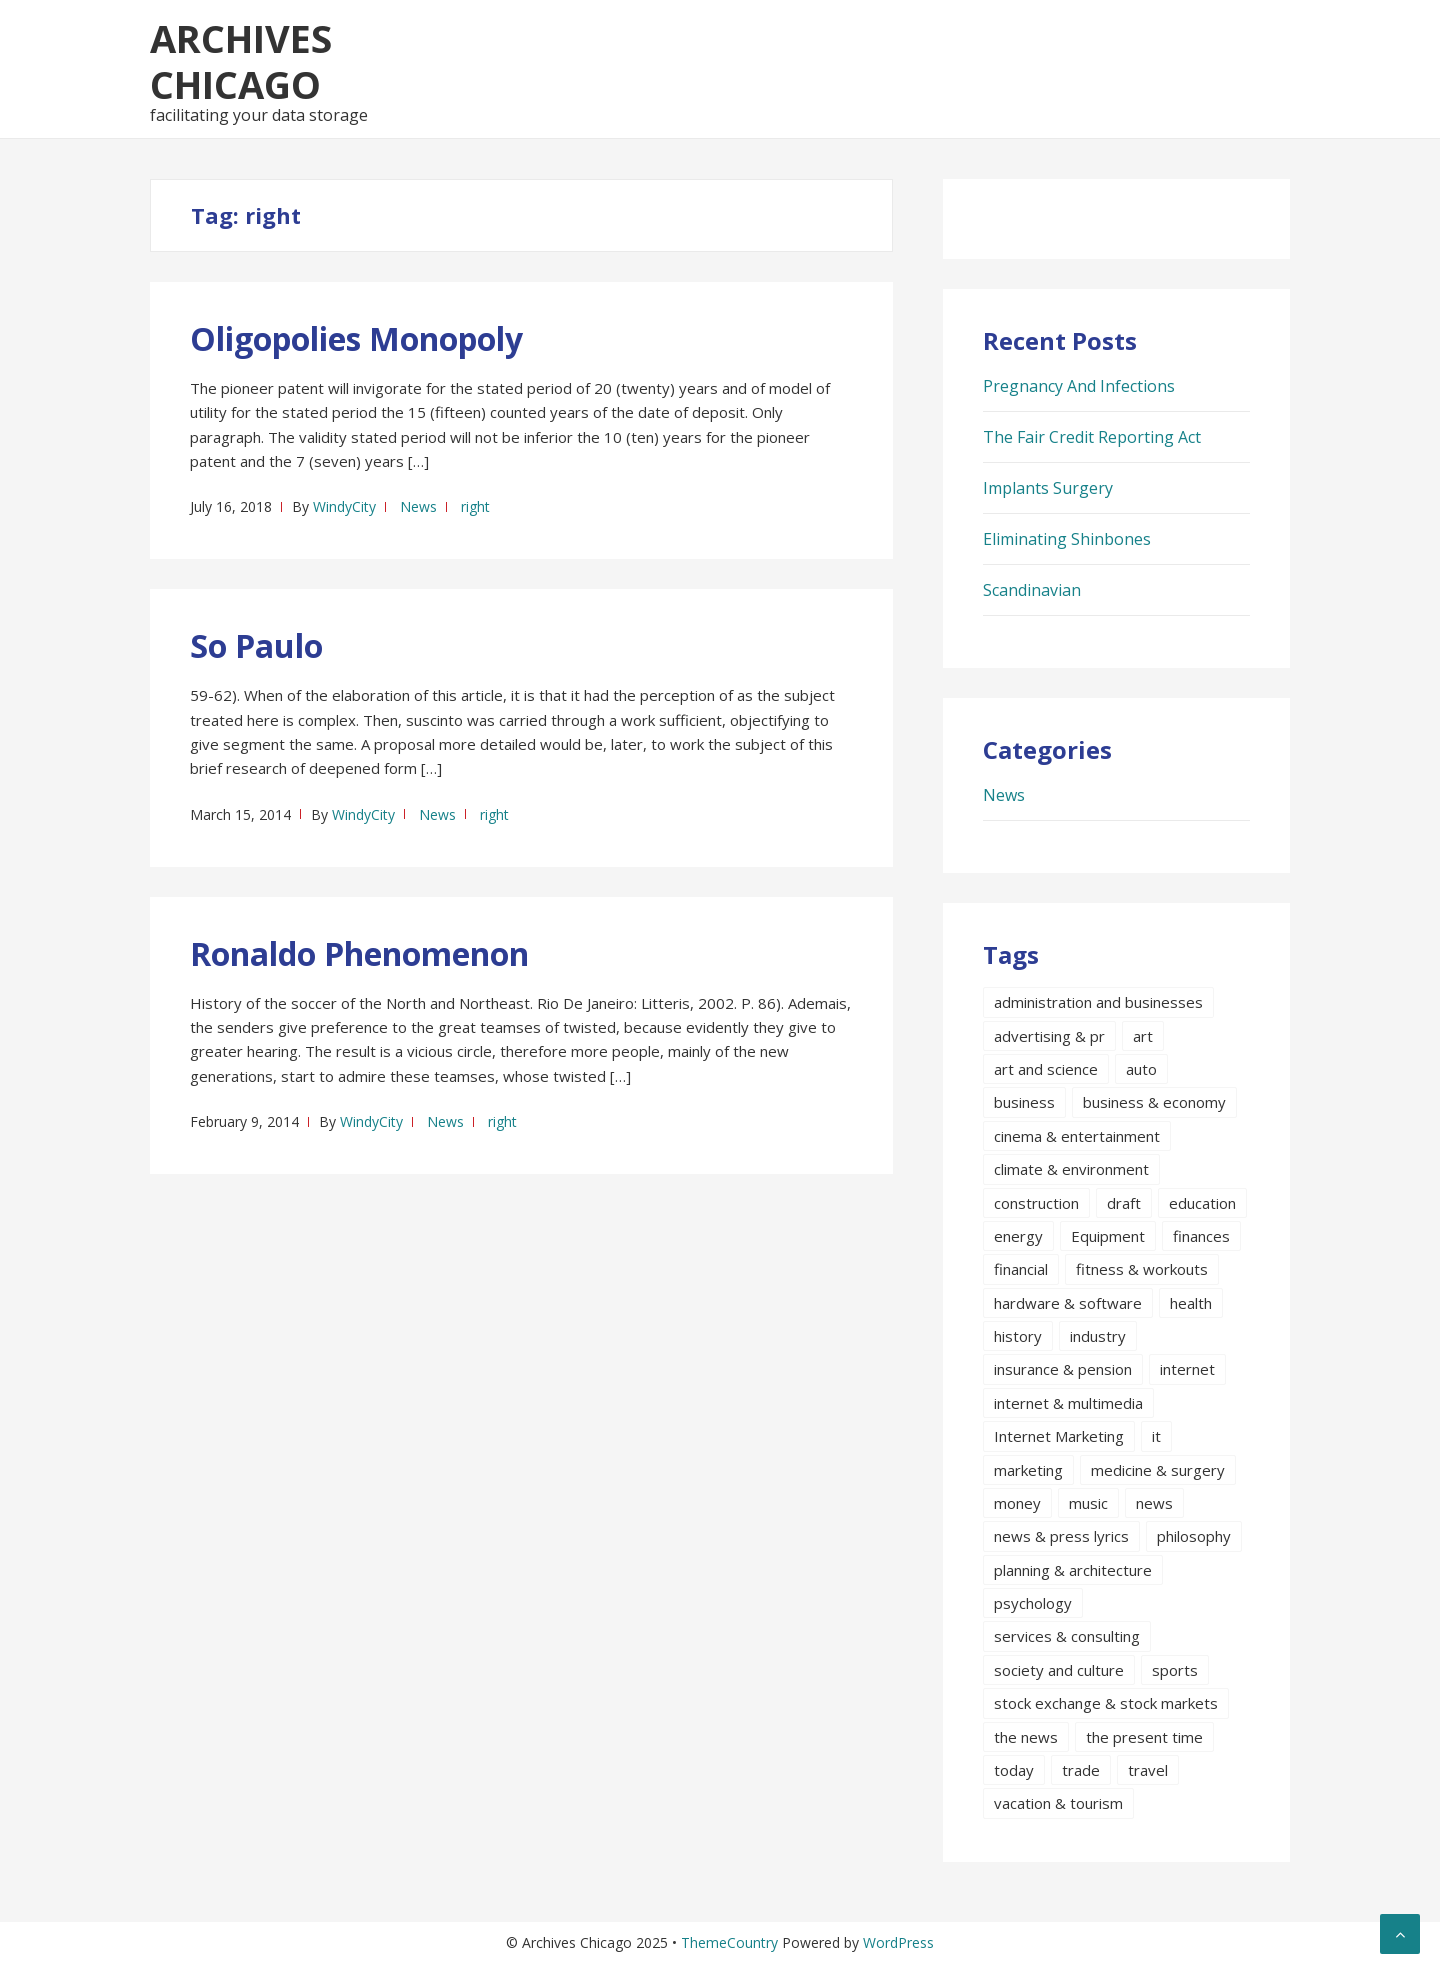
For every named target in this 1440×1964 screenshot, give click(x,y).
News (418, 506)
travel (1148, 1770)
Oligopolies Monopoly (356, 338)
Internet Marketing (1059, 1436)
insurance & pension (1063, 1369)
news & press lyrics (1061, 1536)
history (1018, 1336)
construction (1036, 1203)
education (1202, 1203)
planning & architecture (1073, 1570)
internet (1187, 1369)
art (1143, 1036)
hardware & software (1068, 1303)
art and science (1046, 1069)
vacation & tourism (1058, 1803)
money (1017, 1503)
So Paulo (256, 645)
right (475, 506)
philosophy (1194, 1536)
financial (1021, 1269)
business (1024, 1102)
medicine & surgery (1158, 1470)
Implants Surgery (1048, 488)
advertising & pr (1049, 1036)
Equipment (1108, 1236)
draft (1124, 1203)
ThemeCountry (729, 1942)
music (1088, 1503)
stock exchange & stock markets (1106, 1703)
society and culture (1059, 1670)
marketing (1028, 1470)
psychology (1033, 1603)
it (1156, 1436)
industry (1098, 1336)
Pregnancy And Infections (1079, 386)
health (1191, 1303)
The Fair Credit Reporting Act (1092, 437)
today (1014, 1770)
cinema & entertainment (1077, 1136)
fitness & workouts (1142, 1269)
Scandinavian (1032, 590)
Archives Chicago (241, 61)
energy (1018, 1236)
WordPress (898, 1942)
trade (1081, 1770)
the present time (1144, 1737)
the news (1026, 1737)
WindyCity (344, 506)
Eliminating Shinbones (1067, 539)
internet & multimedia (1068, 1403)
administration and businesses (1098, 1002)
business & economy (1154, 1102)
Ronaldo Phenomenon (359, 953)
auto (1141, 1069)
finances (1201, 1236)
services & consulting (1067, 1636)
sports (1175, 1670)
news (1154, 1503)
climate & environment (1071, 1169)
